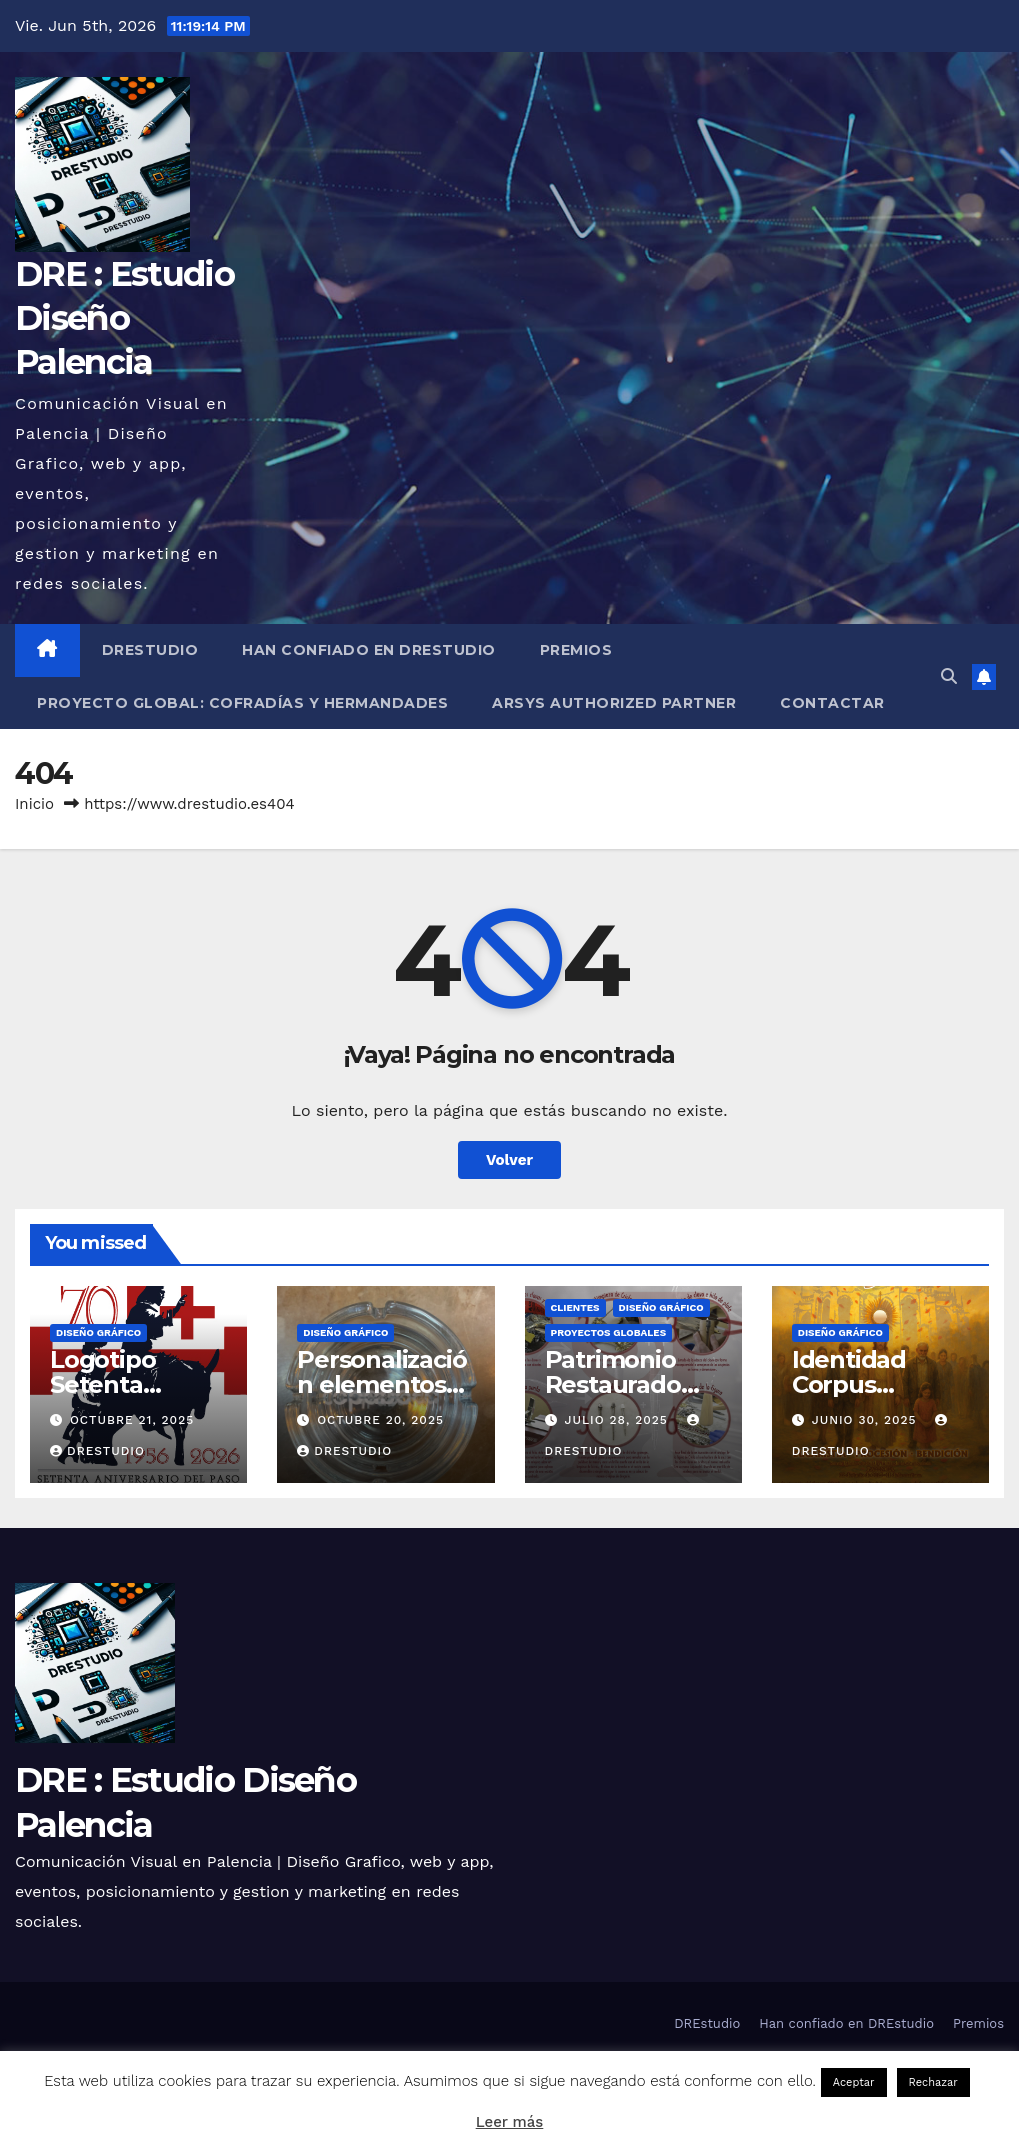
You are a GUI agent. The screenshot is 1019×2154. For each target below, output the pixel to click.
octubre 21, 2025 (132, 1420)
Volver (509, 1160)
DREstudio (150, 650)
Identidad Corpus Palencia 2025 (872, 1384)
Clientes (575, 1307)
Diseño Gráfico (98, 1332)
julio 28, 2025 (618, 1420)
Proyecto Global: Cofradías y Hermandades (242, 703)
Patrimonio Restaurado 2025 (613, 1384)
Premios (576, 650)
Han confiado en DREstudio (369, 650)
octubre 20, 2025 (380, 1420)
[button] (949, 676)
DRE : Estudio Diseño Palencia (124, 318)
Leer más (510, 2122)
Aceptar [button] (854, 2082)
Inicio (34, 804)
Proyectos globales (609, 1332)
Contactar (832, 703)
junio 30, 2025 (867, 1420)
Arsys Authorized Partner (614, 703)
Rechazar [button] (933, 2082)
